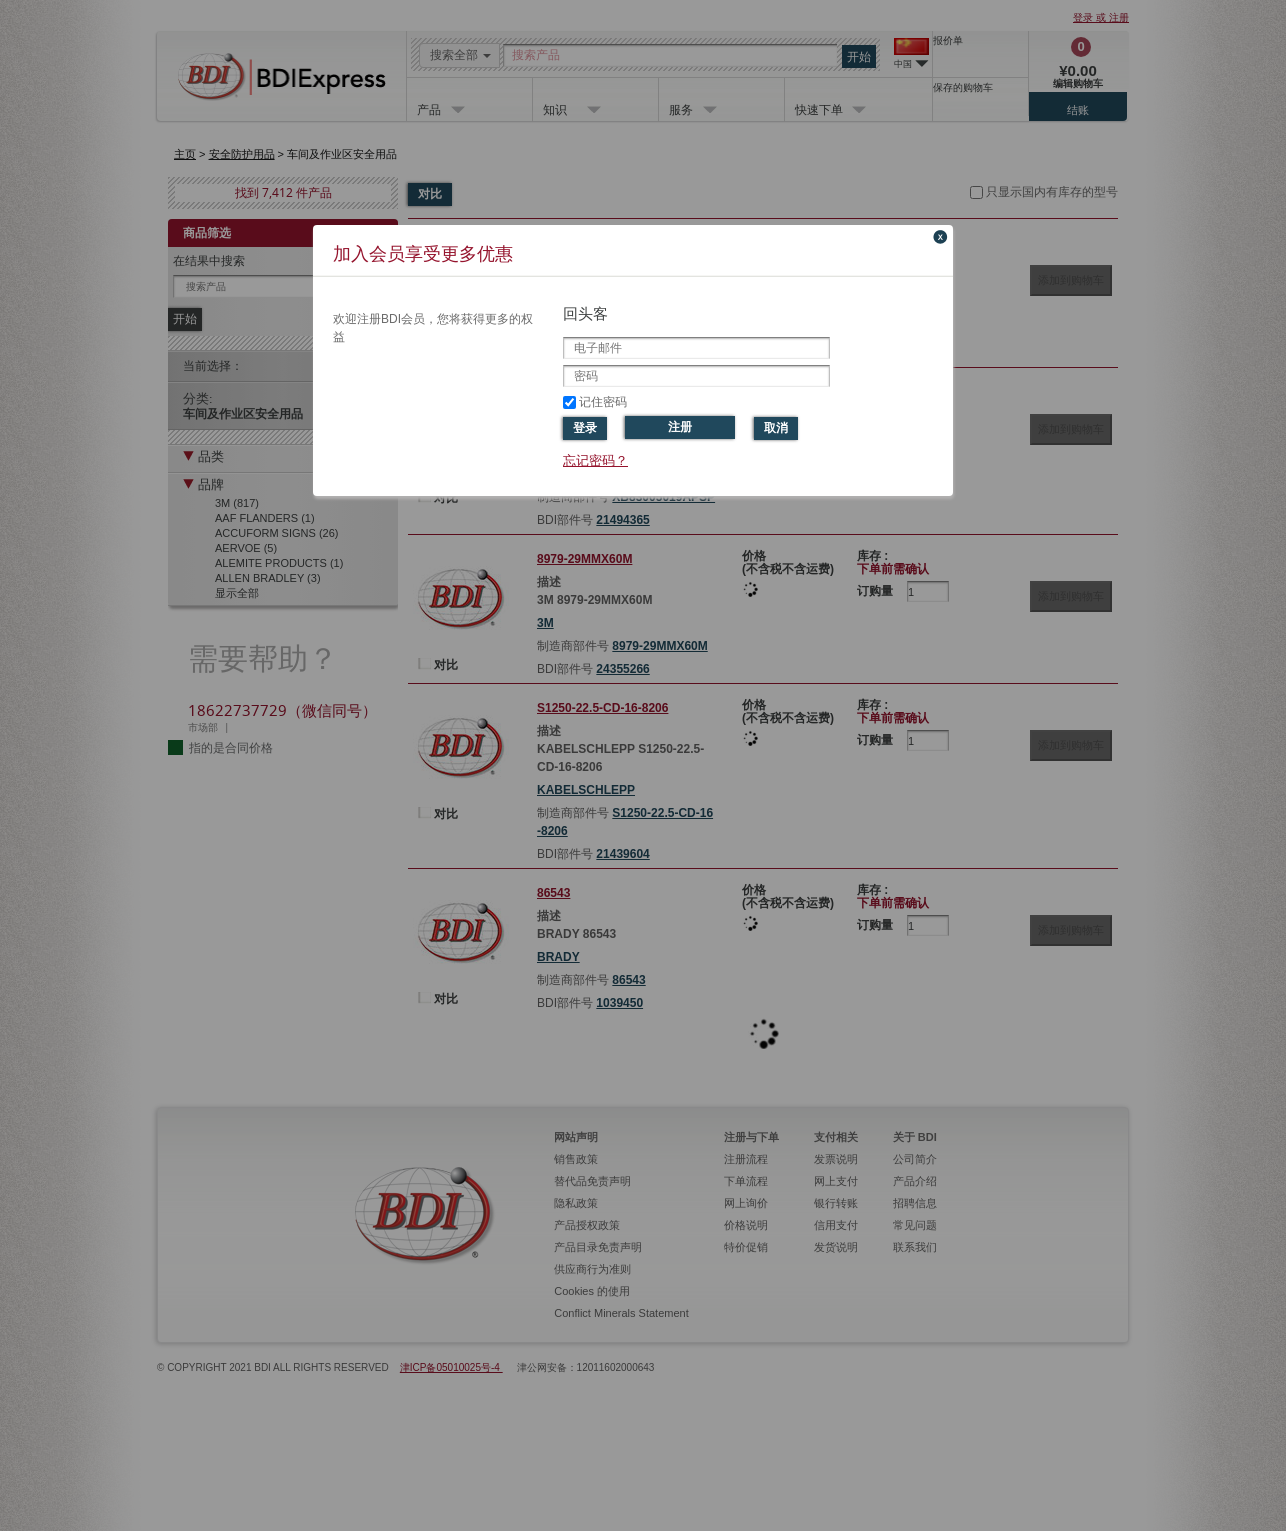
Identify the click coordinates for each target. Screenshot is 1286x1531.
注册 (680, 427)
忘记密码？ (595, 460)
